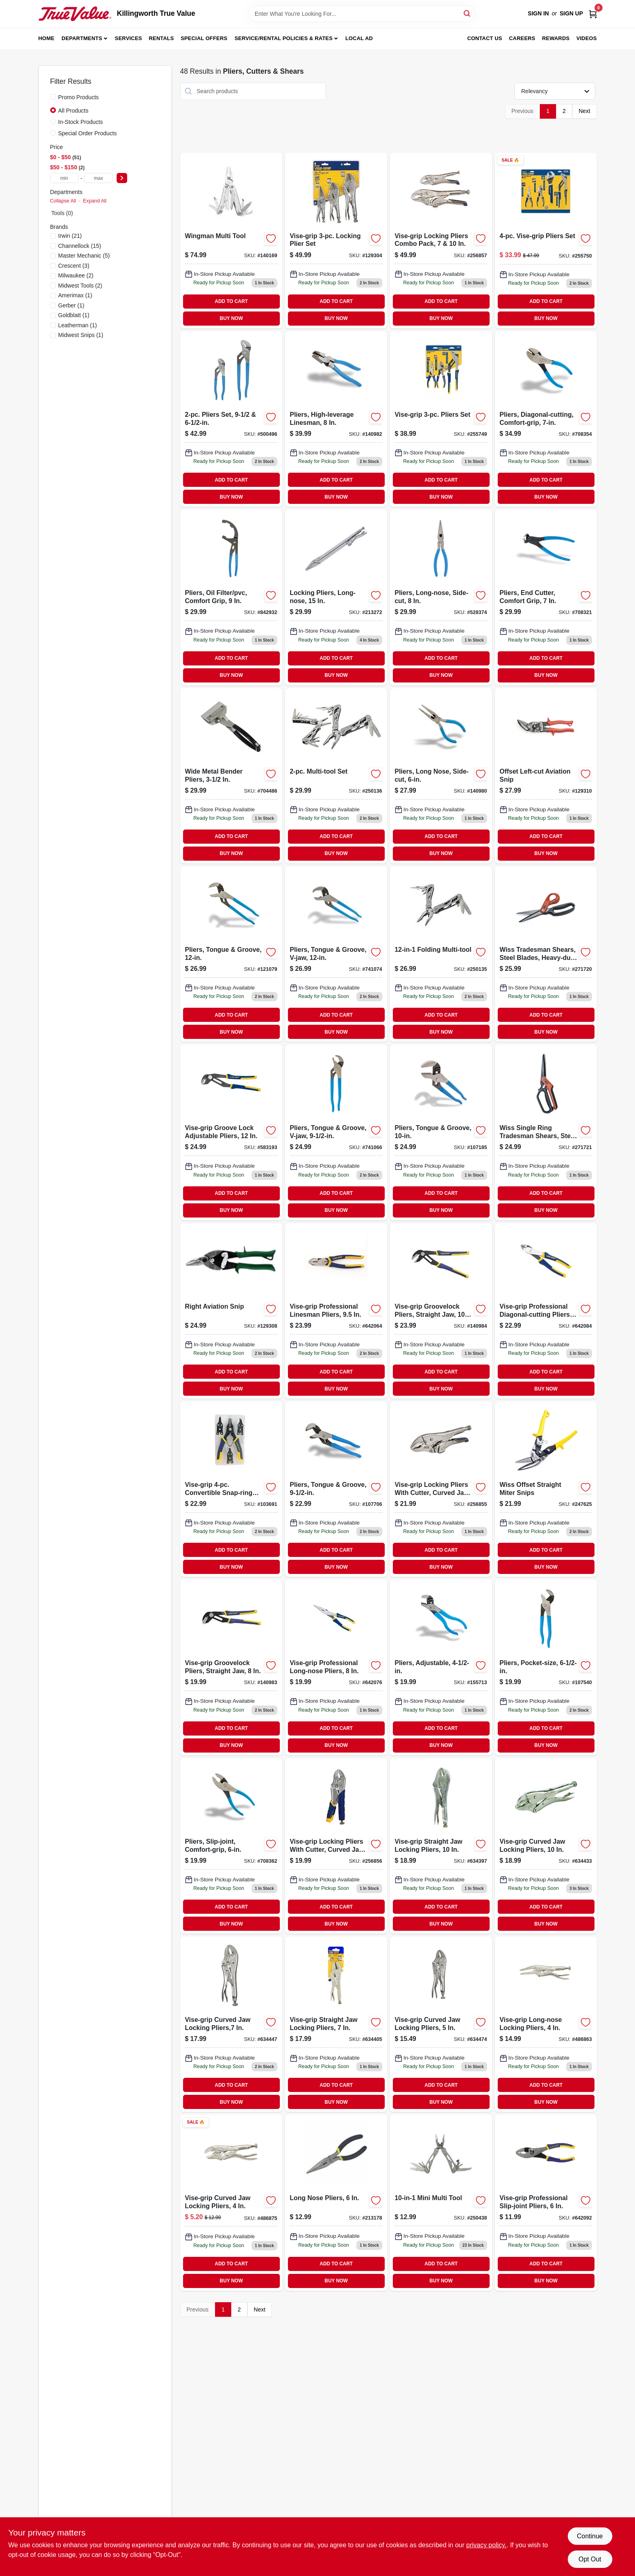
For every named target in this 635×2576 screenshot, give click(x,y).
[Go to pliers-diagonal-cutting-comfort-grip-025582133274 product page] (546, 419)
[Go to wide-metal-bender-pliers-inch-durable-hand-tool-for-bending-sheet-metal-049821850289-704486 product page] (231, 776)
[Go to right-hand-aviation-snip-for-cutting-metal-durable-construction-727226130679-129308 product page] (231, 1311)
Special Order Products (87, 133)
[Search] (467, 13)
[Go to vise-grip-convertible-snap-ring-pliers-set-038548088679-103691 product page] (231, 1489)
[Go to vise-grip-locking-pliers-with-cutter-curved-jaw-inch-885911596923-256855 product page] (441, 1489)
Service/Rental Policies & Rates (283, 38)
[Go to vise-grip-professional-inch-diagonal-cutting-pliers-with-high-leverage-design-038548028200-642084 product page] (546, 1311)
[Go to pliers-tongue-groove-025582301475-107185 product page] (441, 1132)
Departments (82, 38)
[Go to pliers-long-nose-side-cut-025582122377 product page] (441, 776)
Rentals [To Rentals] (161, 38)
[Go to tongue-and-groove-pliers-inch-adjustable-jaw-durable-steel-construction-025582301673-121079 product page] (231, 954)
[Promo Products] (53, 97)
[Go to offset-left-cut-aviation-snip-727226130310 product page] (546, 776)
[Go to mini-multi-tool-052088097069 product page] (441, 2202)
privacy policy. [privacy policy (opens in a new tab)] (486, 2545)
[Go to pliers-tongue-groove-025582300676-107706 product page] (336, 1489)
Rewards (556, 38)
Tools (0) (62, 213)
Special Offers (204, 38)
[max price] (98, 178)
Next (584, 111)
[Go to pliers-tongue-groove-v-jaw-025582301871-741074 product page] (336, 954)
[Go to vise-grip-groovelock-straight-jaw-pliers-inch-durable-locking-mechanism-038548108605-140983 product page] (231, 1667)
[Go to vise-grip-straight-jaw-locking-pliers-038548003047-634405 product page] (336, 2024)
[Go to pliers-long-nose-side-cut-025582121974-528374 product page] (441, 597)
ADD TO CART (231, 301)
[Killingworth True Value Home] (74, 13)
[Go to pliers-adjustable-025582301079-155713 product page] (441, 1667)
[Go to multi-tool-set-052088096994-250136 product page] (336, 776)
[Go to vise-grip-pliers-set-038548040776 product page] (546, 240)
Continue (590, 2536)
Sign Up (571, 13)
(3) (73, 265)
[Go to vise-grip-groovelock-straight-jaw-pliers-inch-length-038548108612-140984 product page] (441, 1311)
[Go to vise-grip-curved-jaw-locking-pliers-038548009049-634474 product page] (441, 2024)
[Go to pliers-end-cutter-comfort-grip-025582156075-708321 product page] (546, 597)
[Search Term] (361, 14)
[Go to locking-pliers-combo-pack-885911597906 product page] (441, 240)
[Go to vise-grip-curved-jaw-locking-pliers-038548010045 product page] (231, 2202)
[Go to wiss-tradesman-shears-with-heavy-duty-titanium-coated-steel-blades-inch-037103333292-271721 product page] (546, 1132)
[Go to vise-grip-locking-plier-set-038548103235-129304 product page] (336, 240)
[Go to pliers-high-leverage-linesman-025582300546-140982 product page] (336, 419)
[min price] (64, 178)
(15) (79, 246)
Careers (522, 38)
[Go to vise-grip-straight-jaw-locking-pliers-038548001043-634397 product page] (441, 1846)
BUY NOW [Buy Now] (231, 318)
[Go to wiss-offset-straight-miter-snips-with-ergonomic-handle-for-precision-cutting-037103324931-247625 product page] (546, 1489)
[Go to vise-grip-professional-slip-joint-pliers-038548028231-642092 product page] (546, 2202)
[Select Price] (122, 178)
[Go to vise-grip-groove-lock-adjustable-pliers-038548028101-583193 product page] (231, 1132)
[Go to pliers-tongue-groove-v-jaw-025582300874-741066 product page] (336, 1132)
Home (46, 38)
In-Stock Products (80, 122)
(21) (70, 235)
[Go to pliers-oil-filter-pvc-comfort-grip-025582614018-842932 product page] (231, 597)
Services (128, 38)
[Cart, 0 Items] (593, 13)
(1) (75, 295)
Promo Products (78, 97)
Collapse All (63, 201)
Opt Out (589, 2559)
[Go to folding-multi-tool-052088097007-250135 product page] (441, 954)
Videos (586, 38)
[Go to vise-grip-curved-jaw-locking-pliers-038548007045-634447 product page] (231, 2024)
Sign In (538, 13)
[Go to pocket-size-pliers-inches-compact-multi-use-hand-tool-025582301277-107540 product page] (546, 1667)
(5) (84, 255)
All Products (73, 111)
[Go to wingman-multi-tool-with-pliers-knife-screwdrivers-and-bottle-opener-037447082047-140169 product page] (231, 240)
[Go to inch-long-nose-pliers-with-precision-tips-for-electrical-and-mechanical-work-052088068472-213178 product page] (336, 2202)
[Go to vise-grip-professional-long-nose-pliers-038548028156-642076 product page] (336, 1667)
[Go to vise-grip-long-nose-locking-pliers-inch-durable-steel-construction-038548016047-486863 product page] (546, 2024)
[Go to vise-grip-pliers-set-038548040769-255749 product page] (441, 419)
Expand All (95, 201)
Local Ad (359, 38)
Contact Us (484, 38)
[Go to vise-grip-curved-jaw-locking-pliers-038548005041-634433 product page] (546, 1846)
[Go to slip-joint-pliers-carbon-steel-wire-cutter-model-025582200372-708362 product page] (231, 1846)
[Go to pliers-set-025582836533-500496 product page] (231, 419)
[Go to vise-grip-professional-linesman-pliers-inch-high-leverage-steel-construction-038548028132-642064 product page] (336, 1311)
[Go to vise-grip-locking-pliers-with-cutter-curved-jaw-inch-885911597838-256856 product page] (336, 1846)
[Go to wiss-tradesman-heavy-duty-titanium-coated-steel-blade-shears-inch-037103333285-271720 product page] (546, 954)
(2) (76, 275)
